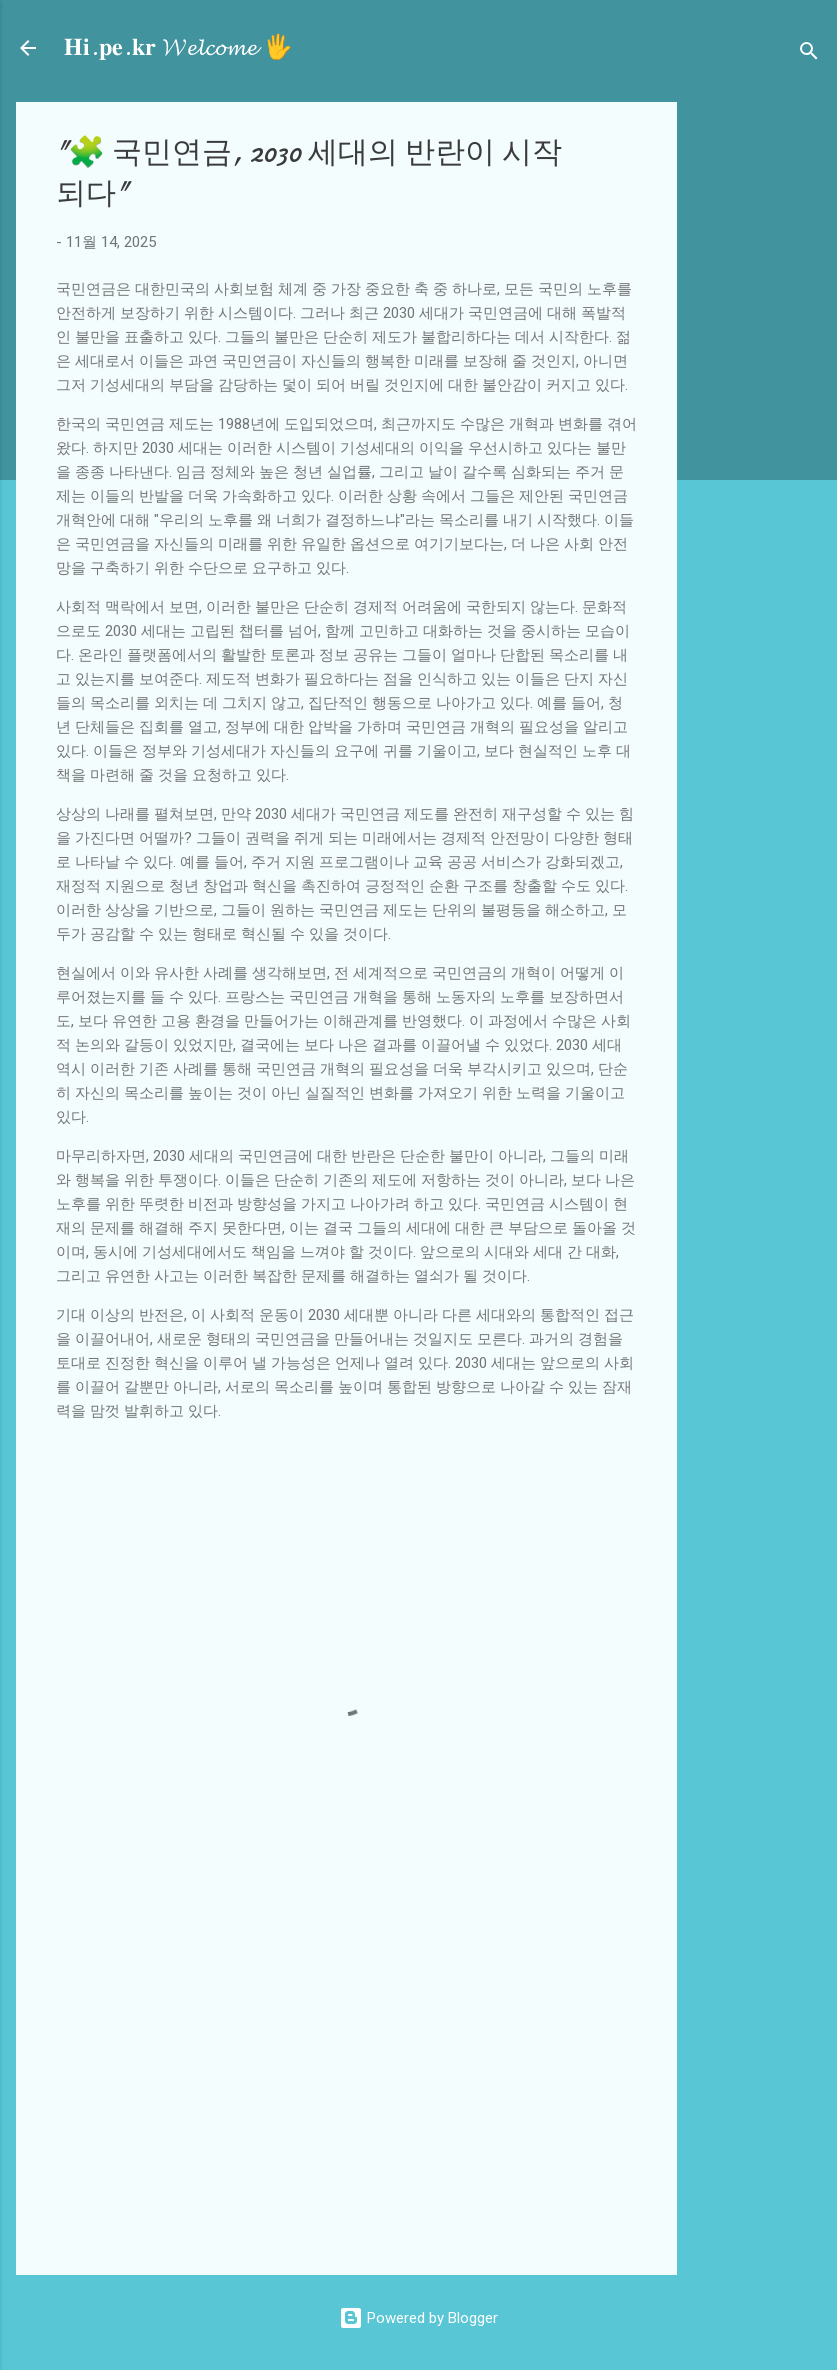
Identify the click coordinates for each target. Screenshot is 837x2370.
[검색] (809, 54)
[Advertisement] (765, 402)
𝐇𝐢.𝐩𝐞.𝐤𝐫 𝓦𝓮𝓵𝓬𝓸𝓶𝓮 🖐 (178, 47)
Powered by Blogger (418, 2318)
